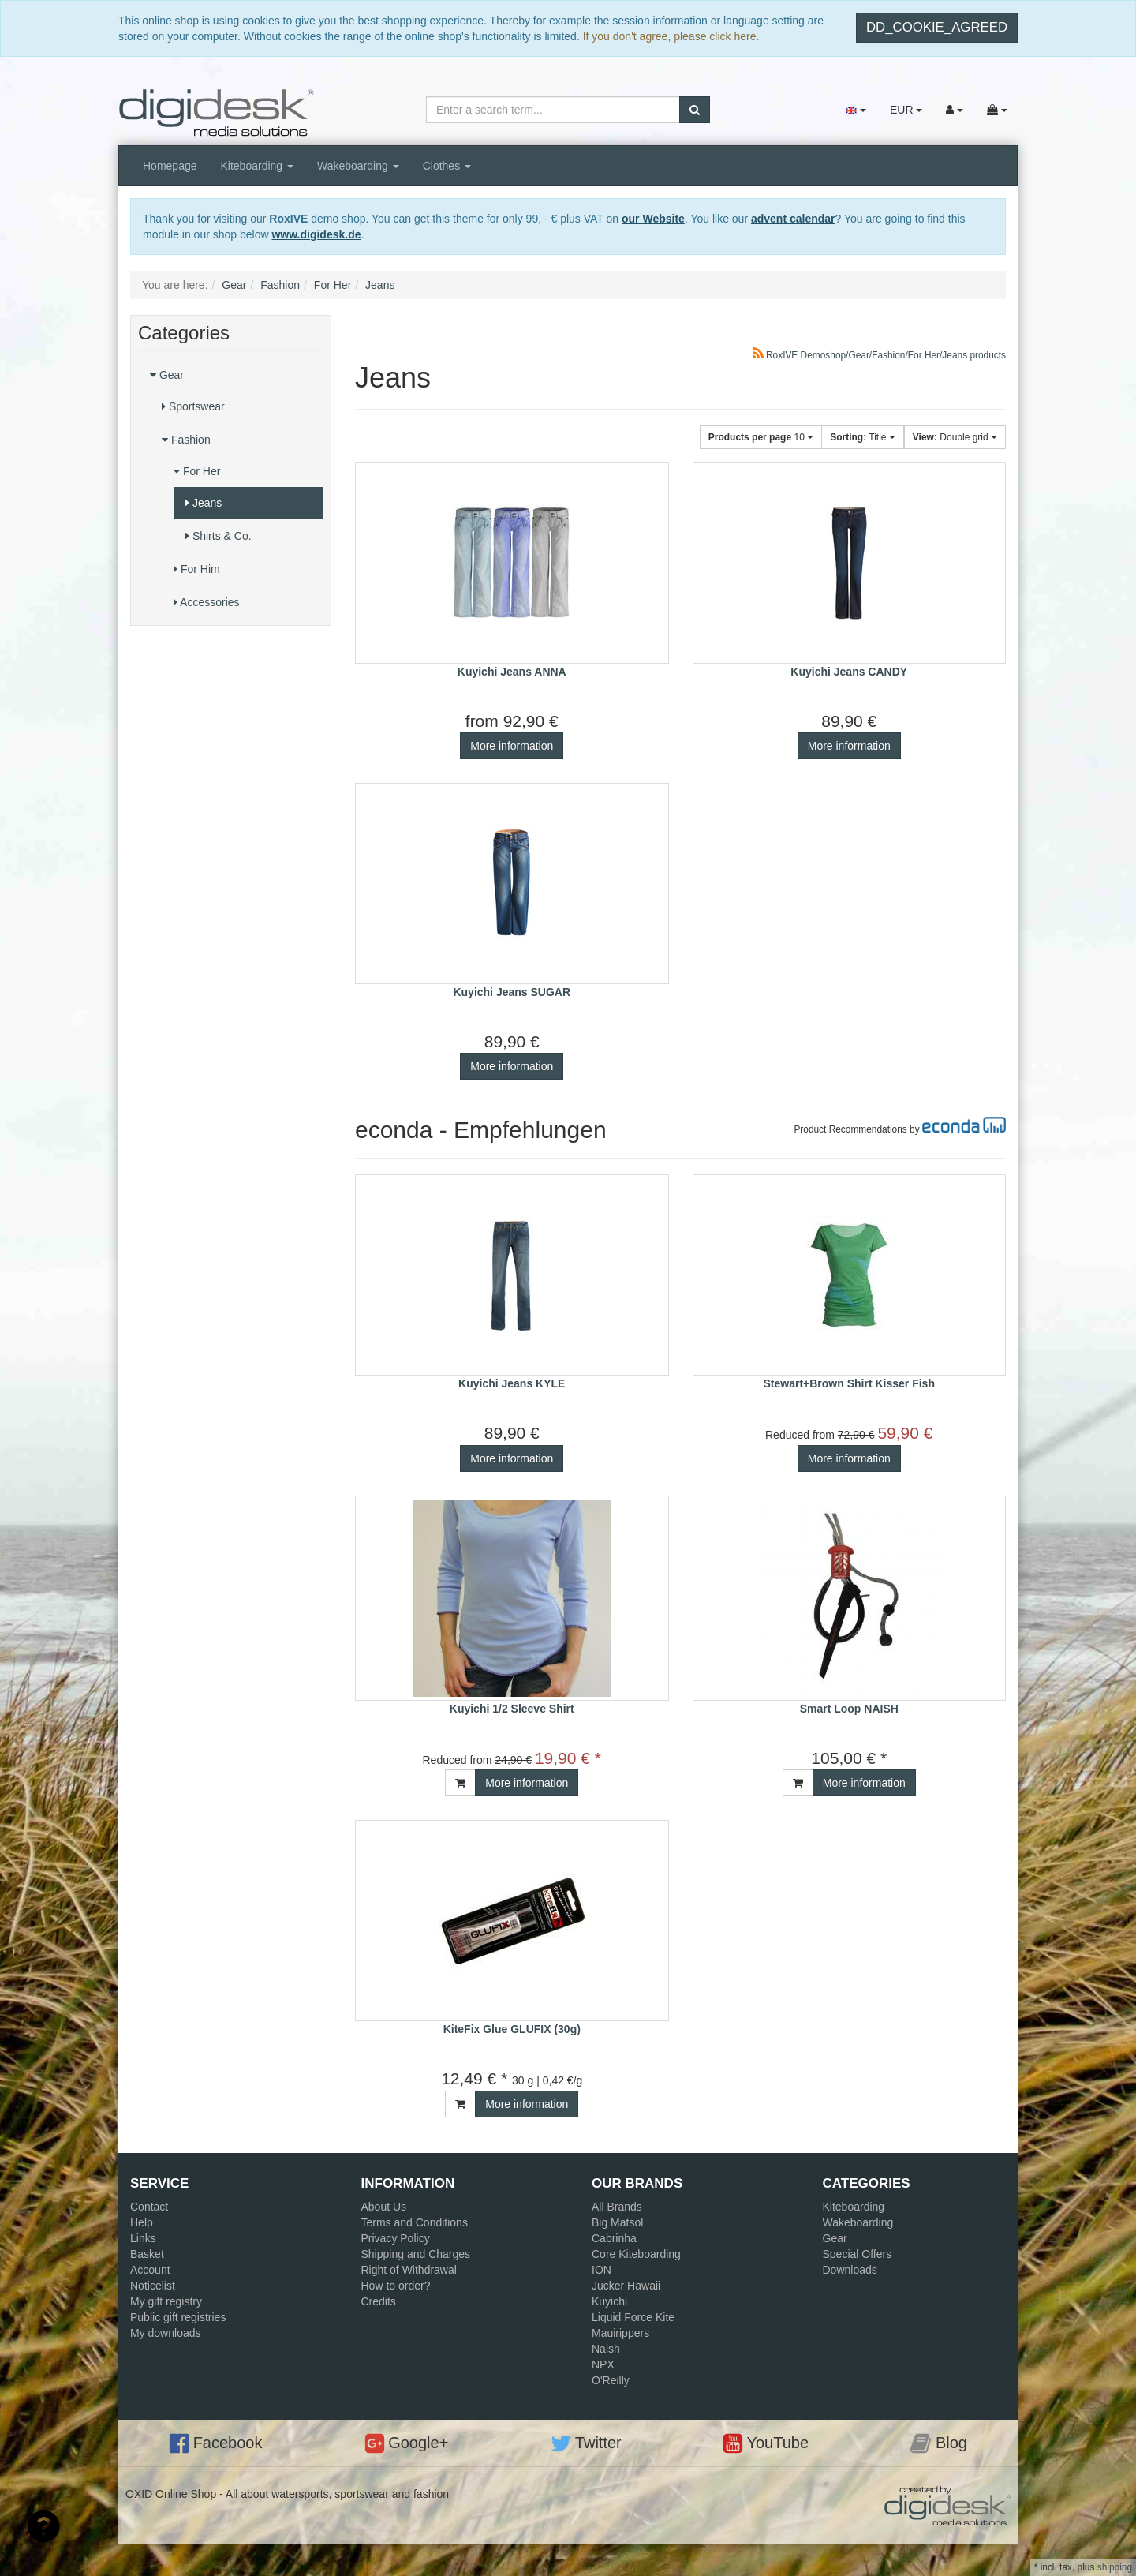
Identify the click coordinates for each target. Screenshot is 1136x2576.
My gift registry (166, 2301)
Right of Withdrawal (409, 2269)
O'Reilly (611, 2380)
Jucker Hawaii (626, 2285)
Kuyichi (609, 2301)
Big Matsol (617, 2222)
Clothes (447, 165)
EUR (906, 109)
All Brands (617, 2206)
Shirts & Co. (218, 536)
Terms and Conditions (414, 2222)
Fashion (186, 439)
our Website (653, 218)
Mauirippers (620, 2333)
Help (141, 2222)
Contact (149, 2206)
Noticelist (152, 2285)
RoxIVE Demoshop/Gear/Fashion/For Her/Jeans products (879, 355)
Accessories (207, 602)
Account (150, 2269)
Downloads (850, 2269)
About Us (384, 2206)
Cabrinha (614, 2238)
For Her (197, 471)
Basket (147, 2254)
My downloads (165, 2333)
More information (511, 745)
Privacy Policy (395, 2238)
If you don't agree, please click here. (671, 36)
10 (760, 437)
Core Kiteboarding (636, 2254)
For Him (197, 569)
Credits (378, 2301)
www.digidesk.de (316, 234)
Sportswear (193, 406)
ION (601, 2269)
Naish (606, 2348)
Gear (167, 375)
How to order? (396, 2285)
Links (143, 2238)
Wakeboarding (358, 165)
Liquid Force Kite (633, 2317)
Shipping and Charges (416, 2254)
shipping (1114, 2567)
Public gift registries (178, 2317)
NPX (603, 2364)
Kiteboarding (257, 165)
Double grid (955, 437)
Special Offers (857, 2254)
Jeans (203, 502)
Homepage (170, 165)
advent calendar (793, 218)
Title (862, 437)
